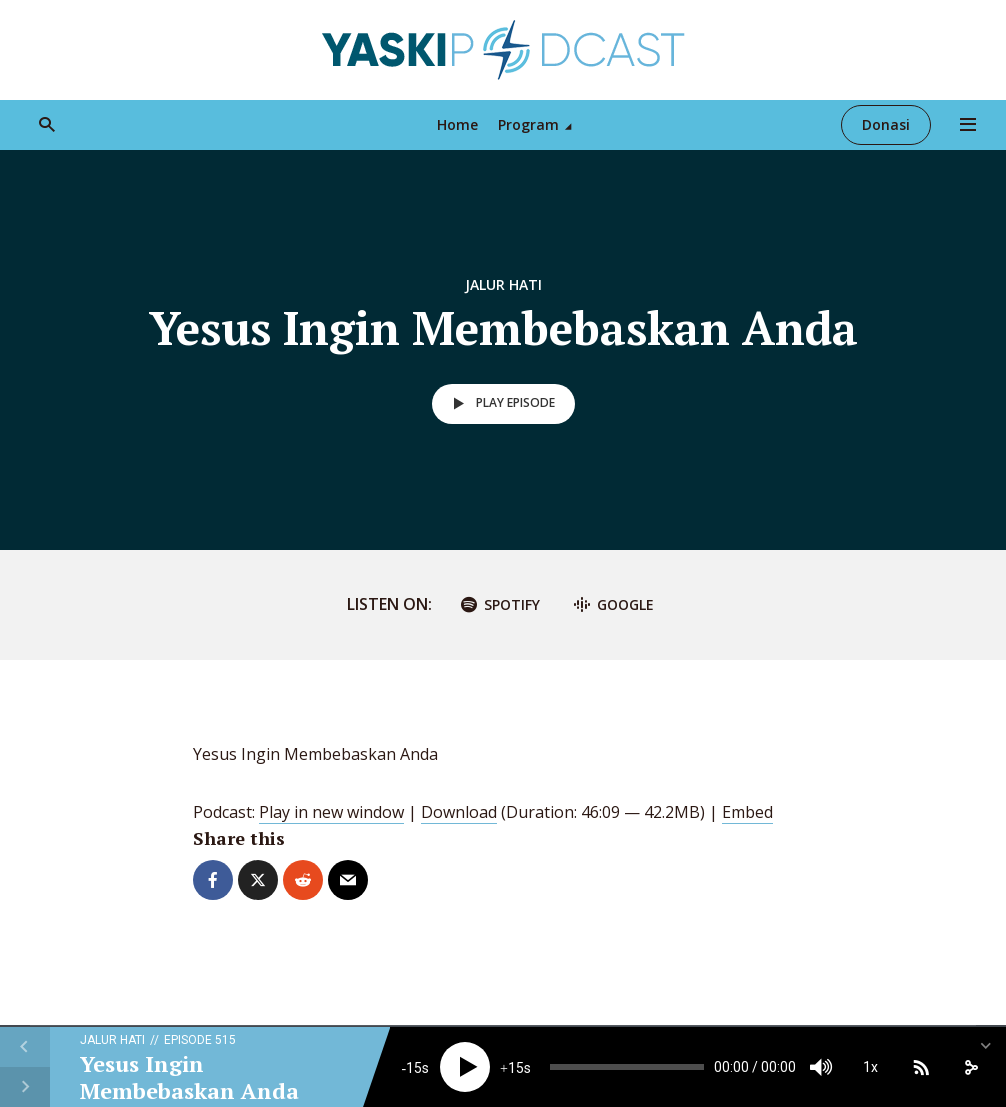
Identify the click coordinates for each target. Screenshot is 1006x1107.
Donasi (886, 124)
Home (457, 124)
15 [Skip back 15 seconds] (414, 1068)
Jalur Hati (503, 284)
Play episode (500, 404)
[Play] (465, 1067)
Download (459, 812)
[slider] (626, 1067)
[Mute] (821, 1067)
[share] (971, 1067)
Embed (747, 812)
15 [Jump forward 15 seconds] (516, 1068)
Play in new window (331, 812)
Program (528, 124)
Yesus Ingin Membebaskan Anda (189, 1076)
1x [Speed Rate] (870, 1067)
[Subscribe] (921, 1067)
